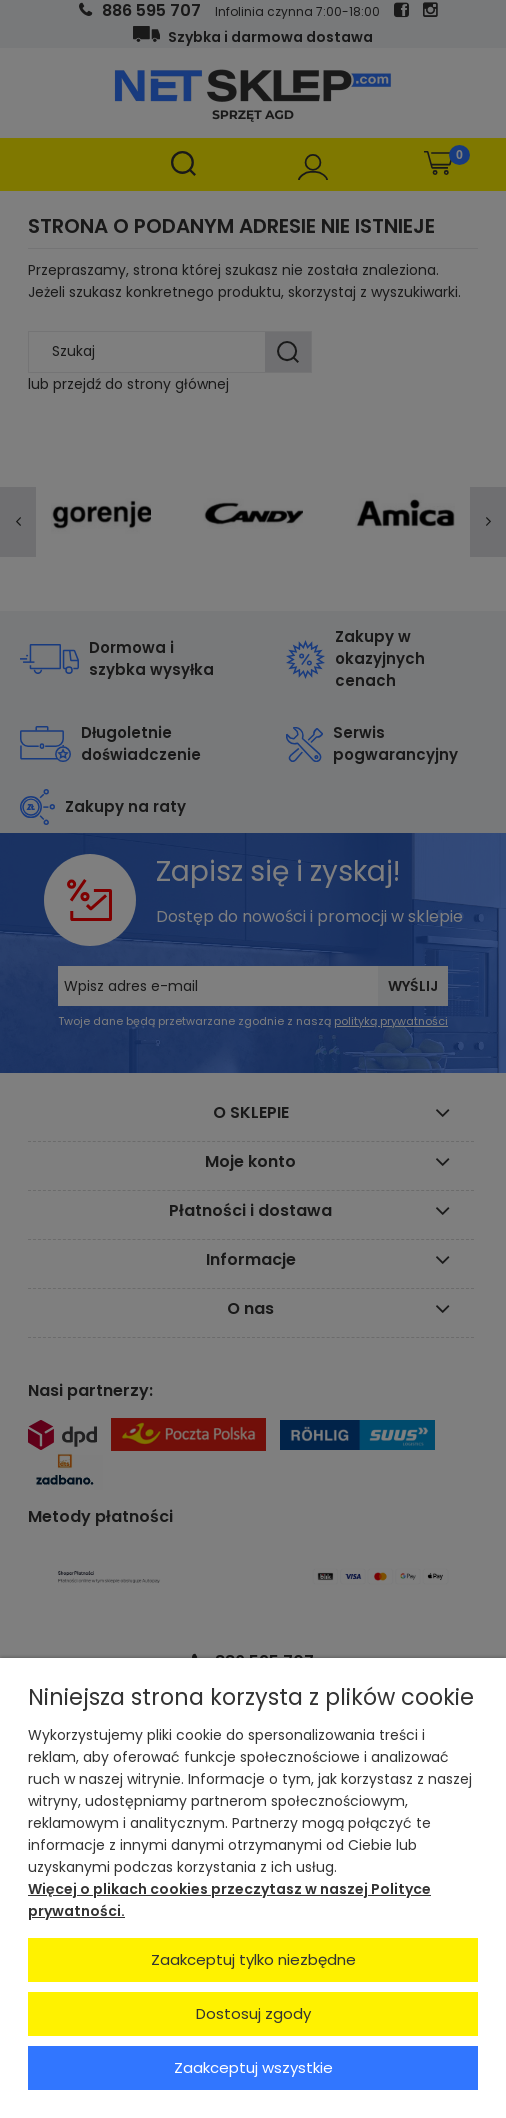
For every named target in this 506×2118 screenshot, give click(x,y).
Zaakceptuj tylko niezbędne (253, 1959)
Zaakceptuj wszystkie (253, 2067)
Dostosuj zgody (253, 2013)
